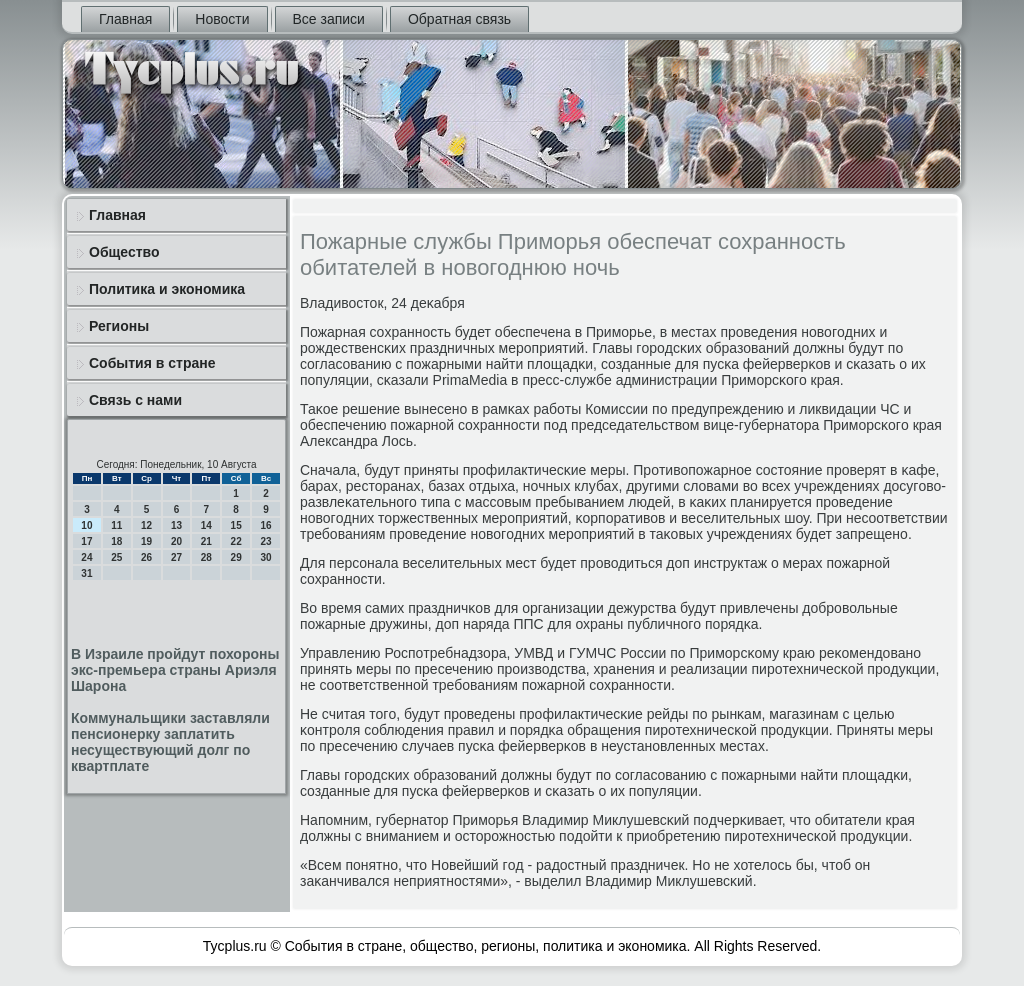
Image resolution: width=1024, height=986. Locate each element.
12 (146, 525)
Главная (125, 19)
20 (176, 541)
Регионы (119, 326)
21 (206, 541)
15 (236, 525)
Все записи (329, 19)
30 (265, 557)
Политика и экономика (167, 289)
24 (86, 557)
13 (176, 525)
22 (236, 541)
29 (236, 557)
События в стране (152, 363)
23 (265, 541)
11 (116, 525)
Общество (124, 252)
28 (206, 557)
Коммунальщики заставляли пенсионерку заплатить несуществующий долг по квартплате (170, 742)
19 (146, 541)
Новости (222, 19)
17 (86, 541)
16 (265, 525)
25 (116, 557)
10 (86, 525)
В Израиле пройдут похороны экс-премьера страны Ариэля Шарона (175, 670)
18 (116, 541)
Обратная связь (459, 19)
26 (146, 557)
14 (206, 525)
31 (86, 573)
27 (176, 557)
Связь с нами (135, 400)
